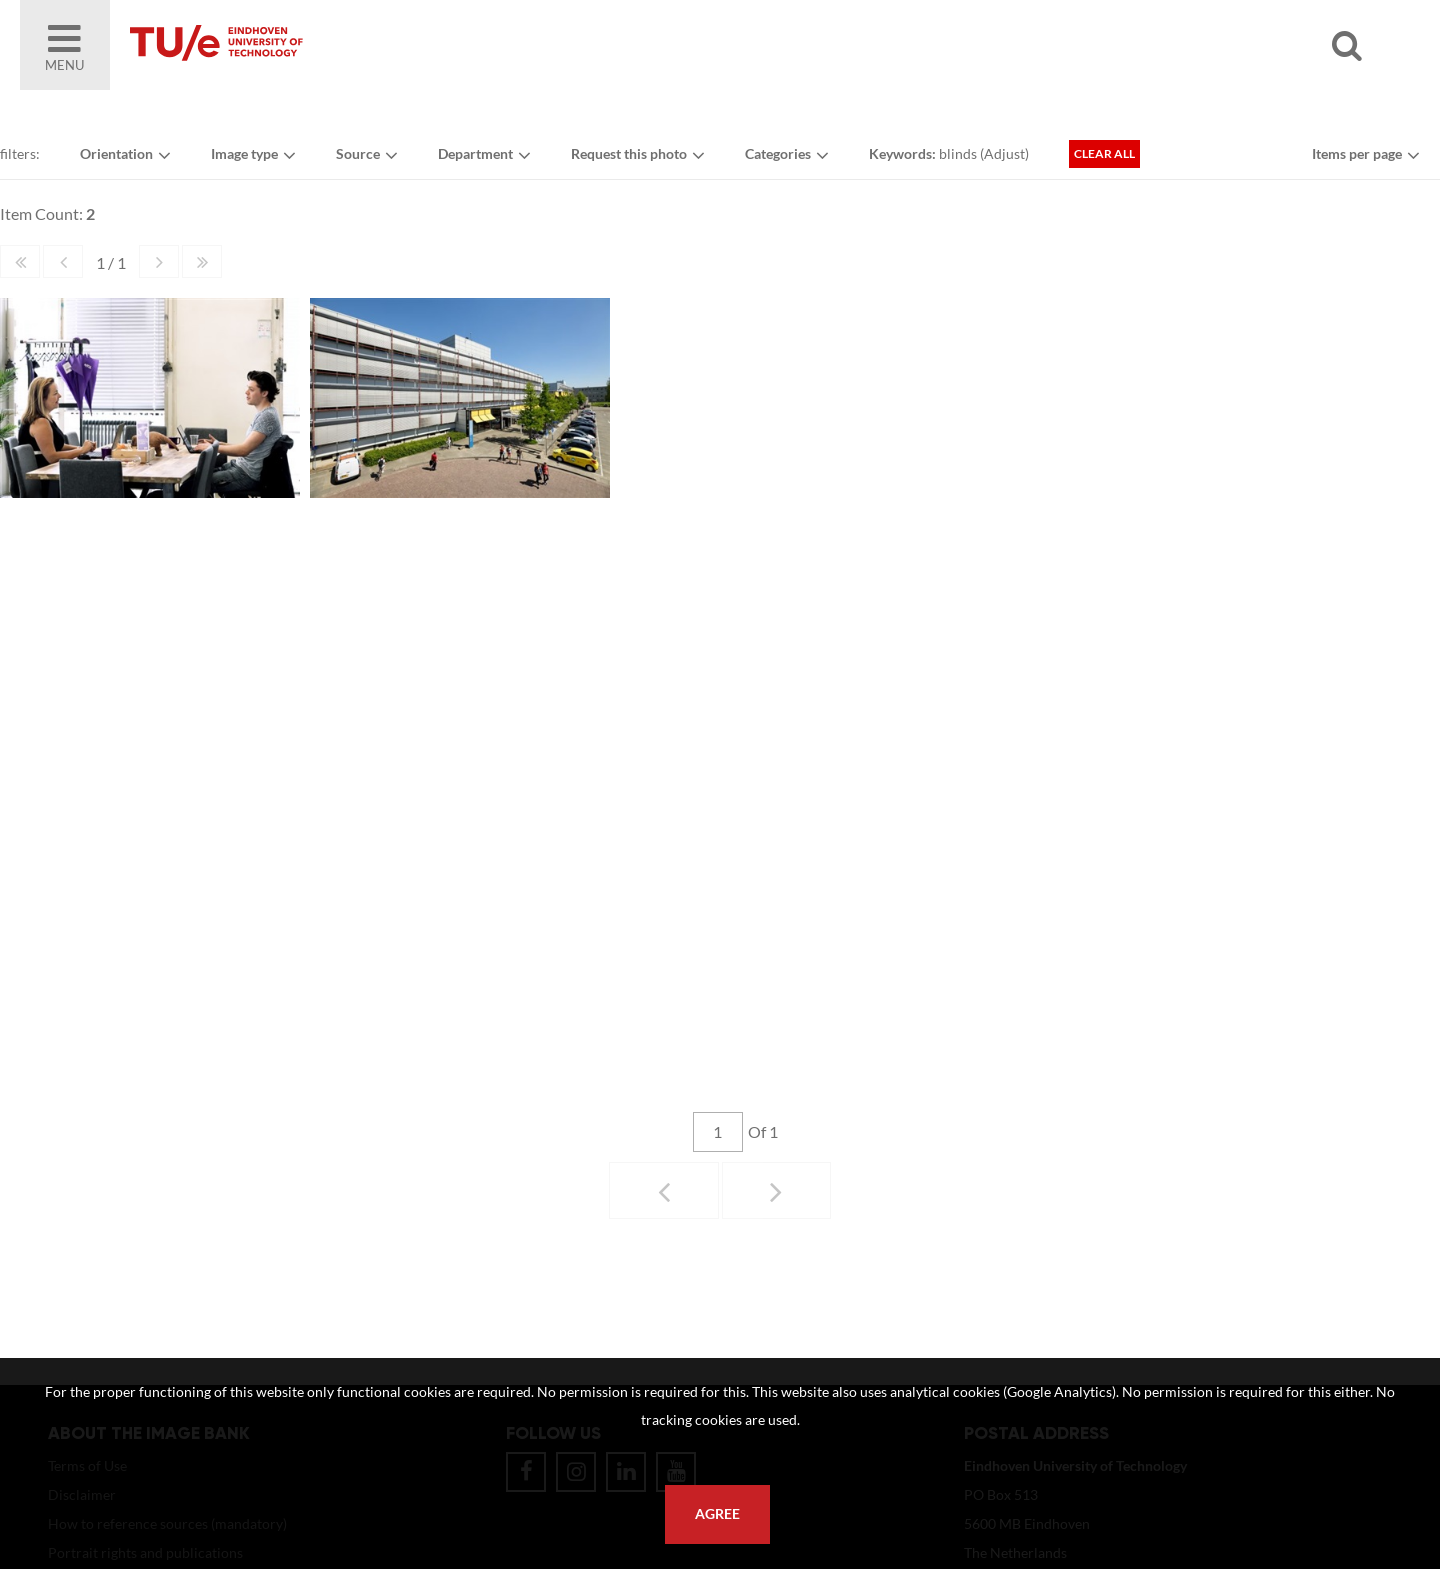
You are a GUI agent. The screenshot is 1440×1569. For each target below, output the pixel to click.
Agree (717, 1514)
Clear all (1104, 153)
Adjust (1004, 153)
